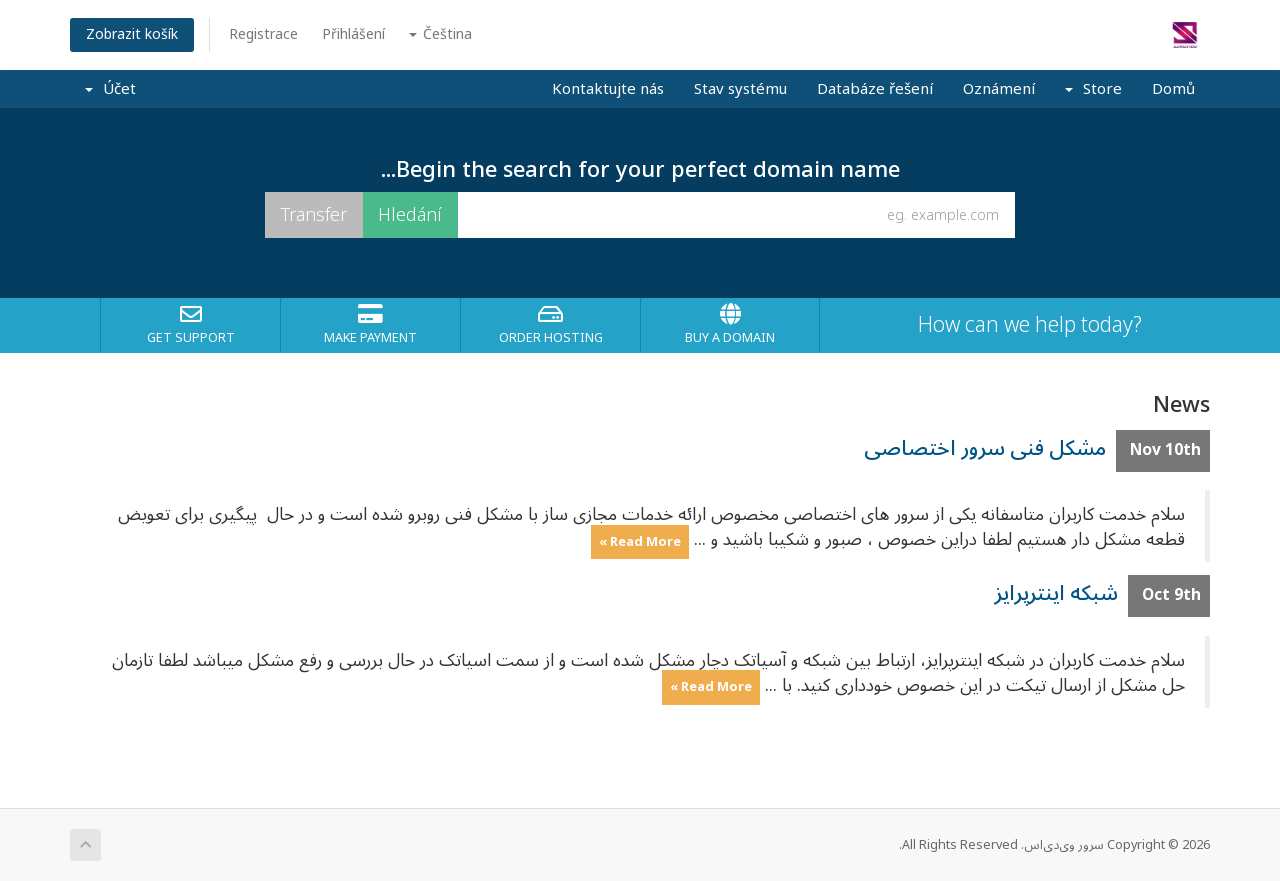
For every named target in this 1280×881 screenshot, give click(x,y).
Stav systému (740, 89)
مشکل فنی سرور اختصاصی (985, 448)
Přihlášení (353, 34)
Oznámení (999, 89)
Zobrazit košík (132, 34)
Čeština (440, 34)
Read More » (640, 541)
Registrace (263, 34)
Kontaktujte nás (608, 89)
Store (1093, 89)
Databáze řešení (875, 89)
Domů (1173, 89)
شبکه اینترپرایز (1056, 593)
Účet (110, 89)
